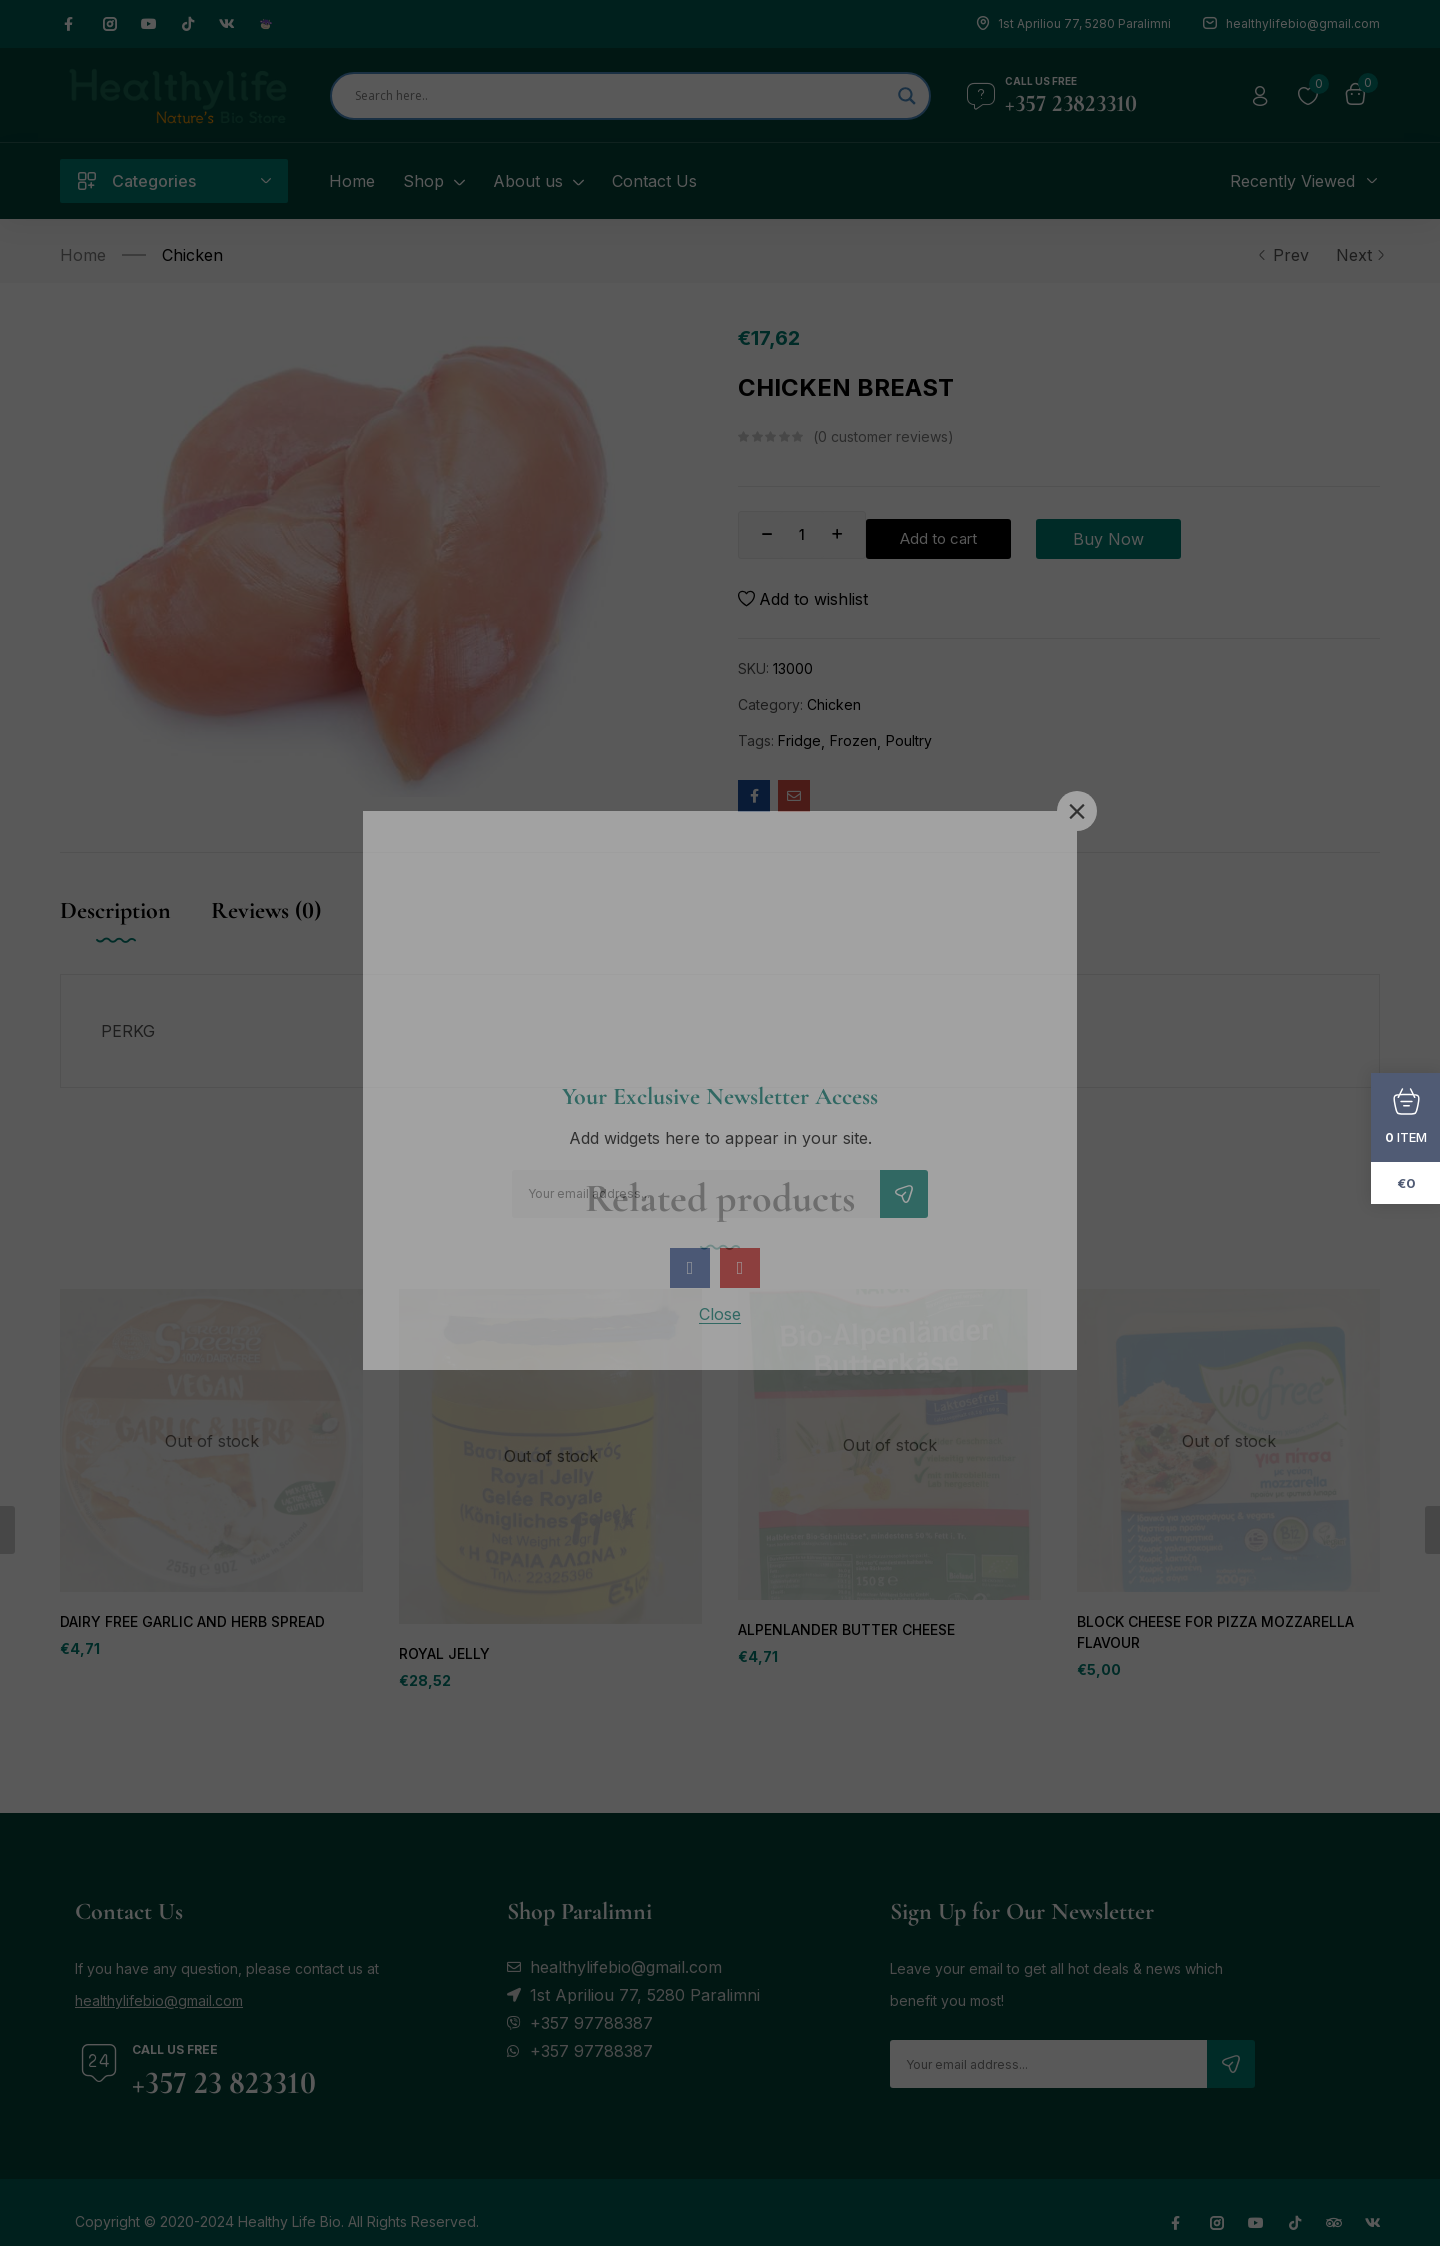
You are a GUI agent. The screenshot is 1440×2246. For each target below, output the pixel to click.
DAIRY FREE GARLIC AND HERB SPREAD (190, 1622)
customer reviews (883, 437)
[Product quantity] (802, 535)
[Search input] (621, 96)
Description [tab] (115, 910)
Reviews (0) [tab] (266, 910)
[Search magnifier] (907, 96)
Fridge (799, 740)
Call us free (1041, 81)
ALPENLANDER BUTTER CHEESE (844, 1630)
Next (1358, 255)
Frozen (853, 740)
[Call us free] (981, 96)
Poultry (909, 740)
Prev (1283, 255)
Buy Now (1182, 535)
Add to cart (974, 535)
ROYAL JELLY (442, 1654)
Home (83, 255)
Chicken (192, 255)
